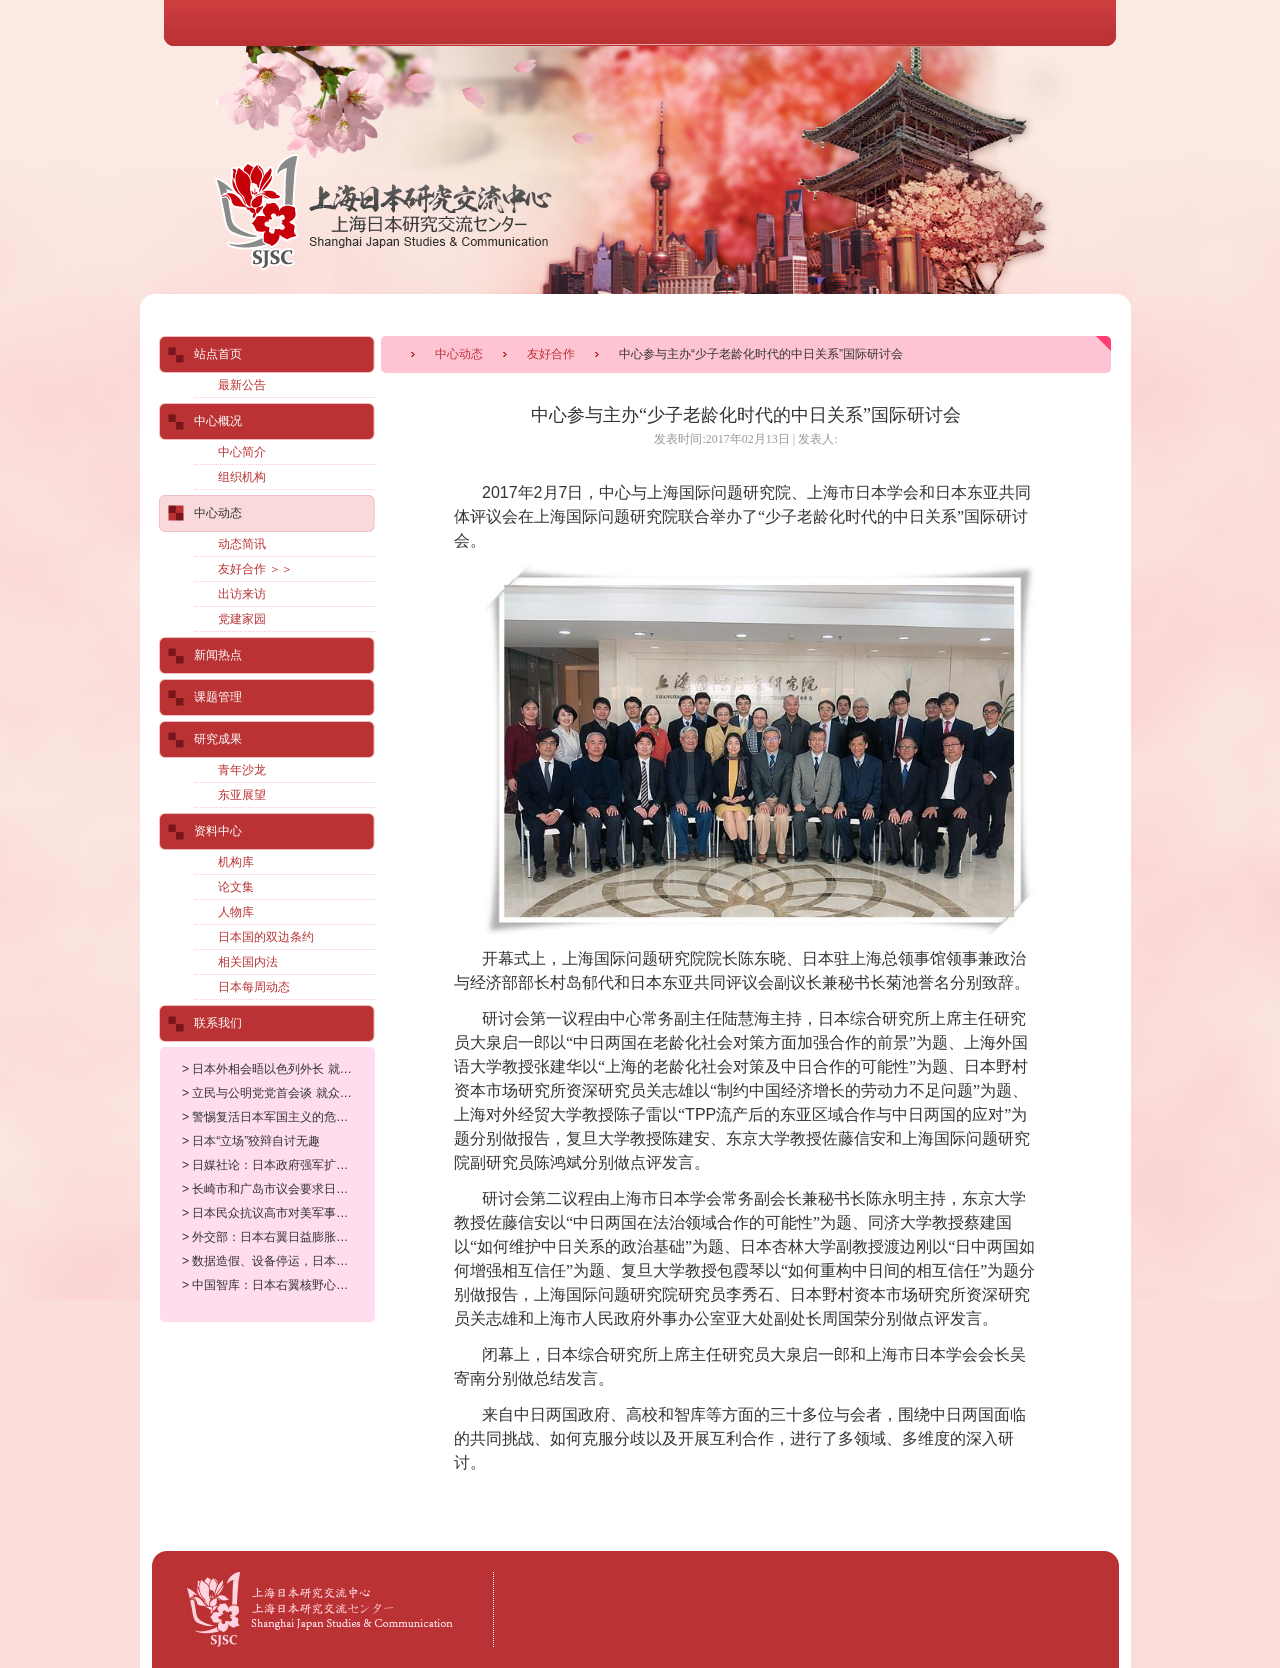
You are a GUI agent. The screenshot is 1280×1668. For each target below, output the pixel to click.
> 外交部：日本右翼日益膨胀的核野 (277, 1237)
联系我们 (218, 1023)
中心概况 (218, 421)
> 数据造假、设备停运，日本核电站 (277, 1261)
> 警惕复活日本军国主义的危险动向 (277, 1117)
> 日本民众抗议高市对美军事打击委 (277, 1213)
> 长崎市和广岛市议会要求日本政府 (277, 1189)
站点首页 (218, 354)
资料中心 (218, 831)
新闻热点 (218, 655)
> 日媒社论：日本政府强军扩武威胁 (277, 1165)
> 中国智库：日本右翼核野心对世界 (277, 1285)
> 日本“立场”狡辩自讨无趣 (251, 1141)
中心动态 (459, 354)
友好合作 (551, 354)
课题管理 (218, 697)
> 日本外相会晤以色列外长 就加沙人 (279, 1069)
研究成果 (218, 739)
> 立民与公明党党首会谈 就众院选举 (279, 1093)
